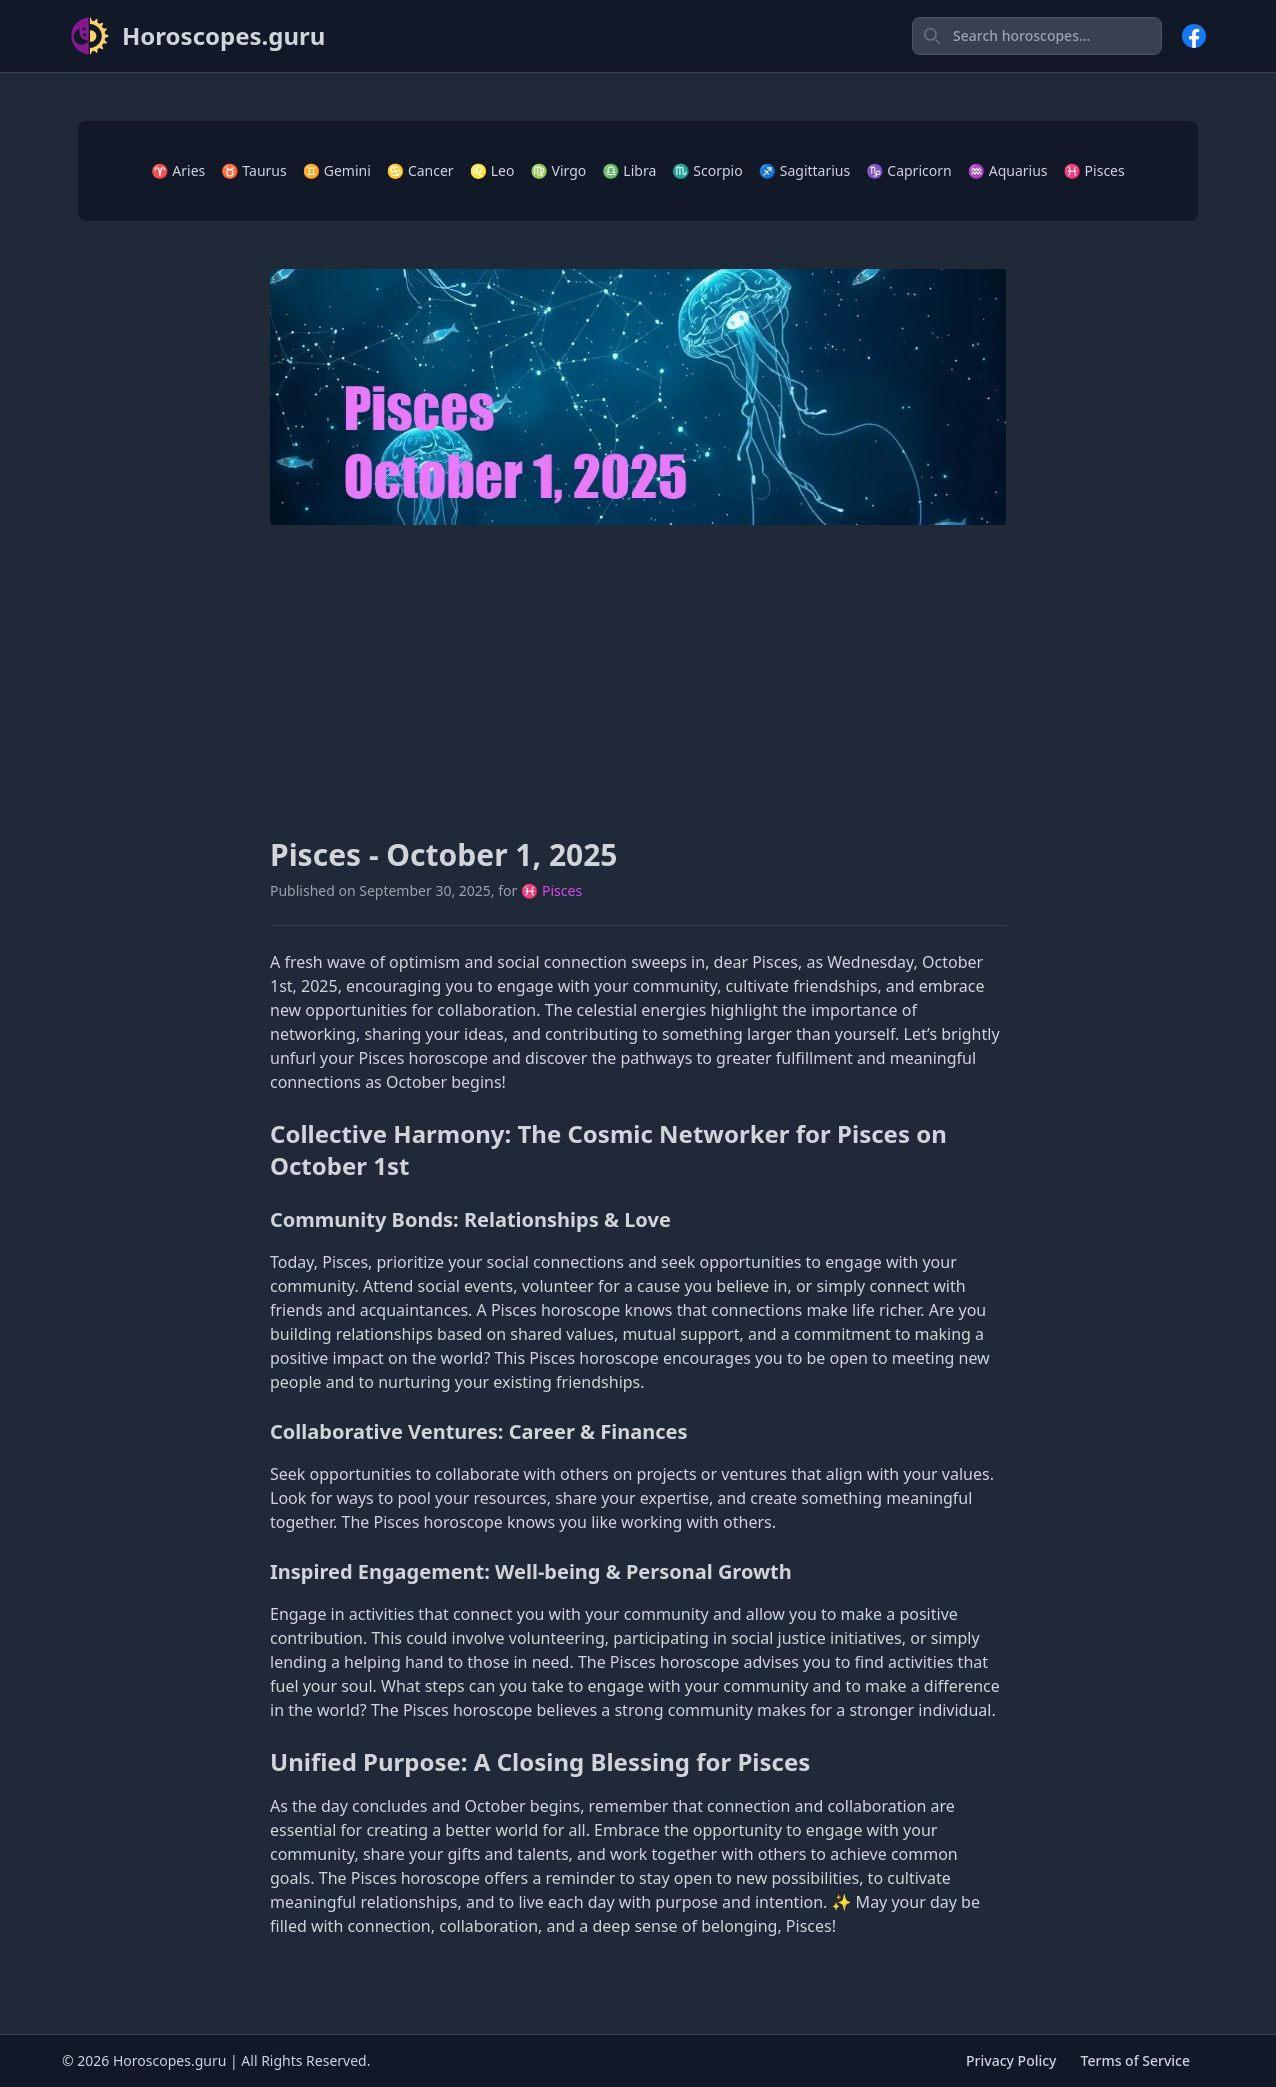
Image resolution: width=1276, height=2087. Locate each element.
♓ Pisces (1094, 170)
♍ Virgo (558, 170)
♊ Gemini (337, 170)
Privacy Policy (1011, 2060)
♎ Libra (629, 170)
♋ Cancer (420, 170)
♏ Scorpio (707, 170)
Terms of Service (1135, 2060)
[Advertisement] (638, 681)
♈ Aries (178, 170)
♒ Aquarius (1008, 170)
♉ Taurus (253, 170)
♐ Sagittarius (805, 170)
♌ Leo (492, 170)
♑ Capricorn (908, 170)
